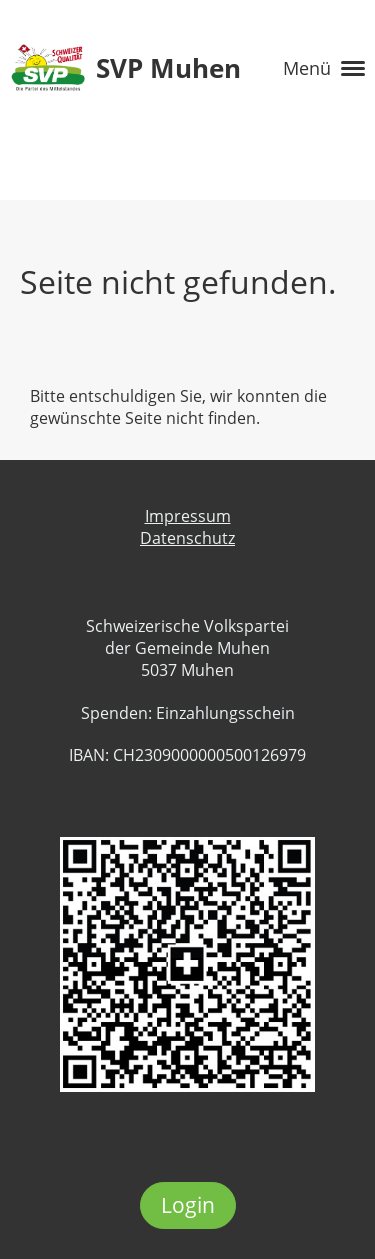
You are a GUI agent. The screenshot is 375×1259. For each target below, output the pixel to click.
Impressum (188, 516)
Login (188, 1205)
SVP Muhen (168, 68)
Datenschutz (187, 538)
